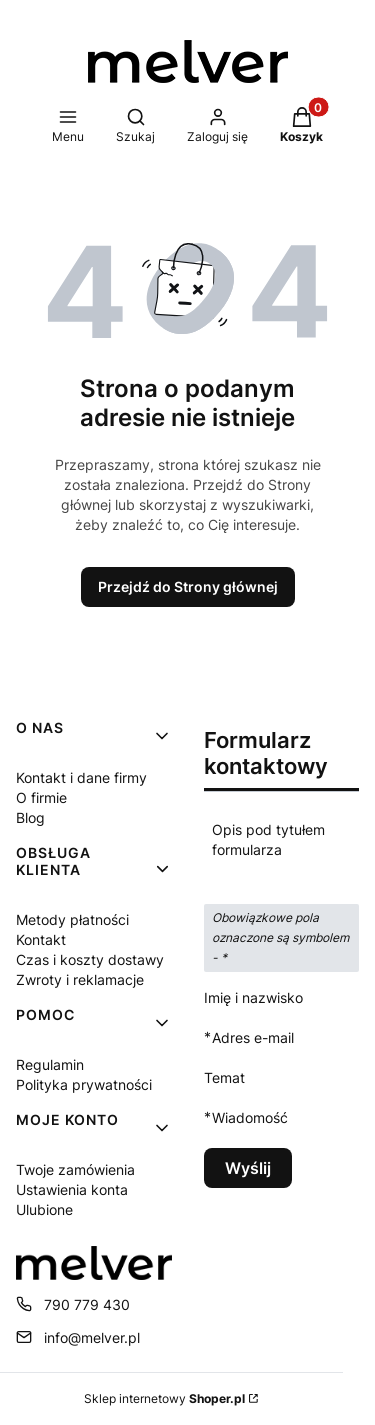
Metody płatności (72, 919)
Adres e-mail (253, 1037)
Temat (224, 1077)
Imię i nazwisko (253, 997)
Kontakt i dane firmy (81, 777)
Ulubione (44, 1209)
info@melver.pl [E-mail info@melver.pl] (92, 1337)
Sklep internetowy (164, 1398)
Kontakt (41, 939)
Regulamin (50, 1064)
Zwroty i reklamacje (80, 979)
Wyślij (248, 1168)
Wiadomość (250, 1117)
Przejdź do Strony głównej (188, 586)
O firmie (41, 797)
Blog (30, 817)
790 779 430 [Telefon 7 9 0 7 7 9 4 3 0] (87, 1304)
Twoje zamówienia (75, 1169)
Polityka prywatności (84, 1084)
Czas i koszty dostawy (90, 959)
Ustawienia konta (72, 1189)
